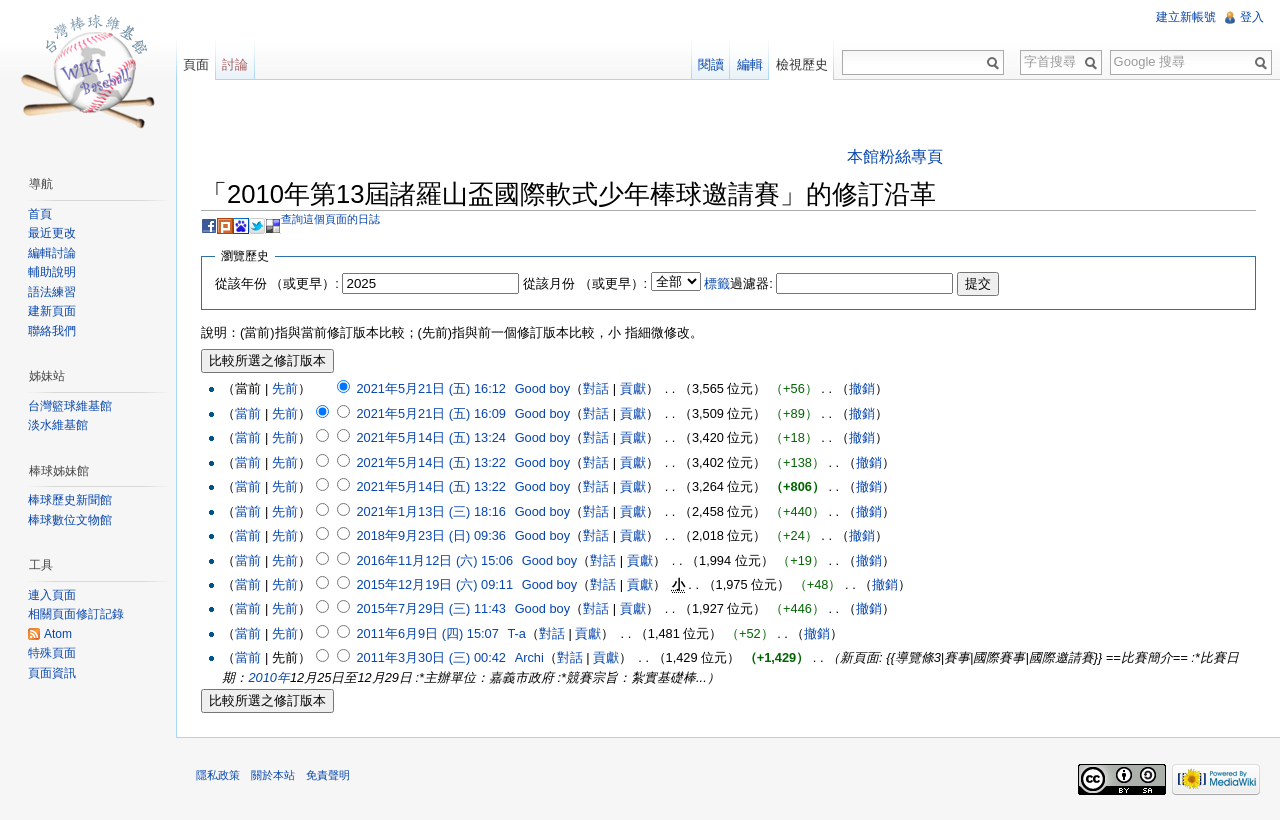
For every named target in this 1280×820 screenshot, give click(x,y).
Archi (529, 657)
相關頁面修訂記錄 (76, 614)
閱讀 (711, 64)
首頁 (40, 214)
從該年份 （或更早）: (277, 283)
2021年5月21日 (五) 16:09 (430, 413)
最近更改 (52, 233)
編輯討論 (52, 253)
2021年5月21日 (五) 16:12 (430, 388)
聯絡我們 (52, 331)
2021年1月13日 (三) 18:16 (430, 511)
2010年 (268, 677)
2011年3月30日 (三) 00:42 (430, 657)
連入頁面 (52, 595)
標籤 (717, 283)
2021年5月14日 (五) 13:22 (430, 462)
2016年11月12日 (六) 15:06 (434, 560)
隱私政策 (218, 775)
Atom (58, 634)
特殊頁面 (52, 653)
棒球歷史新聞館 (70, 500)
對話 (596, 388)
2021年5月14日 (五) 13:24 (430, 437)
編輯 (750, 64)
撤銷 (862, 388)
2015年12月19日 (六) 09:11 (434, 584)
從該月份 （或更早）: (585, 283)
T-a (517, 633)
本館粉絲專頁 (895, 156)
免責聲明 (328, 775)
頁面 (196, 64)
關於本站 (273, 775)
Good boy (543, 388)
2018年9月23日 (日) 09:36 (430, 535)
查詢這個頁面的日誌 (330, 219)
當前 (248, 413)
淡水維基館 (58, 425)
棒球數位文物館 (70, 520)
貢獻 (633, 388)
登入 (1252, 17)
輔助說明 (52, 272)
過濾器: (738, 283)
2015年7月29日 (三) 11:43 (430, 608)
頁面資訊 (52, 673)
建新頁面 (52, 311)
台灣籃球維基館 (70, 406)
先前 (285, 388)
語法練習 (52, 292)
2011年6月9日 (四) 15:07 (427, 633)
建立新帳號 (1186, 17)
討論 (235, 64)
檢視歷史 (802, 64)
